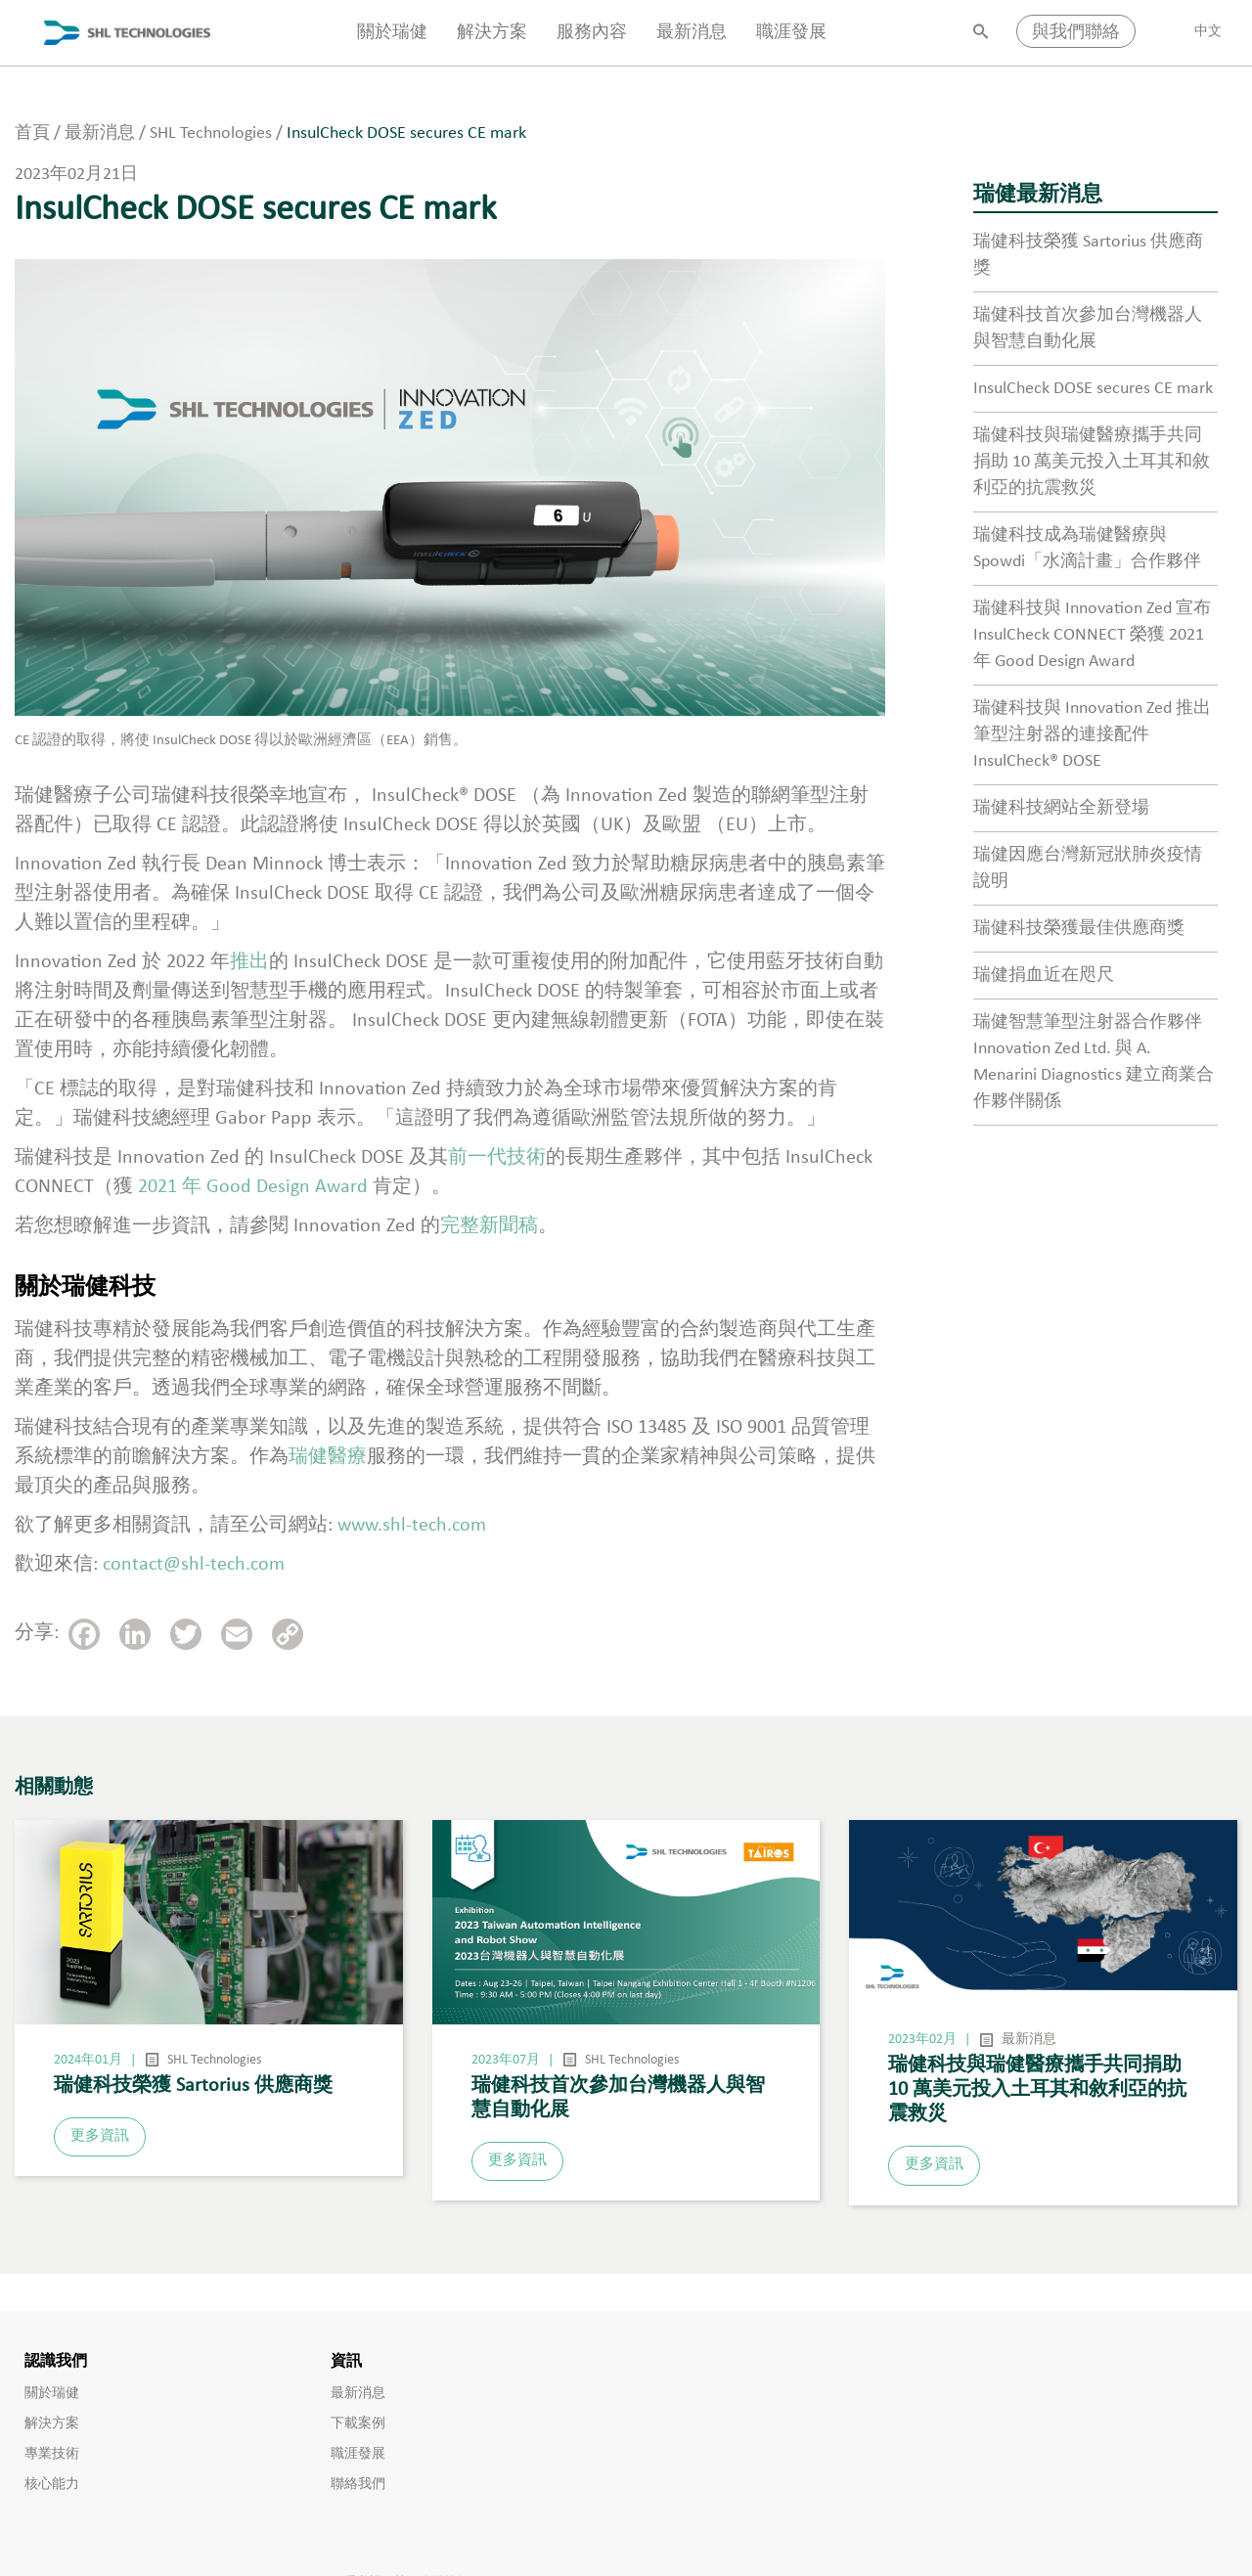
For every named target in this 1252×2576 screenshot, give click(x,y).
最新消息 (691, 32)
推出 (249, 962)
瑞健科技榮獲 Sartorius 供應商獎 (193, 2086)
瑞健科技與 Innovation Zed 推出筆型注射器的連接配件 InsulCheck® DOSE (1092, 735)
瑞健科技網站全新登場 (1061, 808)
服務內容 (592, 32)
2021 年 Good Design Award (253, 1187)
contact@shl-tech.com (194, 1565)
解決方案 (492, 32)
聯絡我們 (358, 2484)
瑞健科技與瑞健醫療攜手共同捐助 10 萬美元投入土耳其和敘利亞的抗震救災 (1091, 462)
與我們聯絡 (1076, 32)
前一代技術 (497, 1158)
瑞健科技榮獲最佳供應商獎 (1079, 928)
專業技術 (51, 2454)
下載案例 (358, 2424)
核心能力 (51, 2484)
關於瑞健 (392, 32)
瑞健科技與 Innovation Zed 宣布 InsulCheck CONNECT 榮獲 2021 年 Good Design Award (1092, 635)
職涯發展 (791, 32)
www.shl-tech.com (411, 1525)
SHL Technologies (214, 2060)
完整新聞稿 (489, 1226)
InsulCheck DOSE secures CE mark (1093, 388)
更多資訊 (99, 2136)
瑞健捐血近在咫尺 (1043, 975)
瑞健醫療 (328, 1457)
